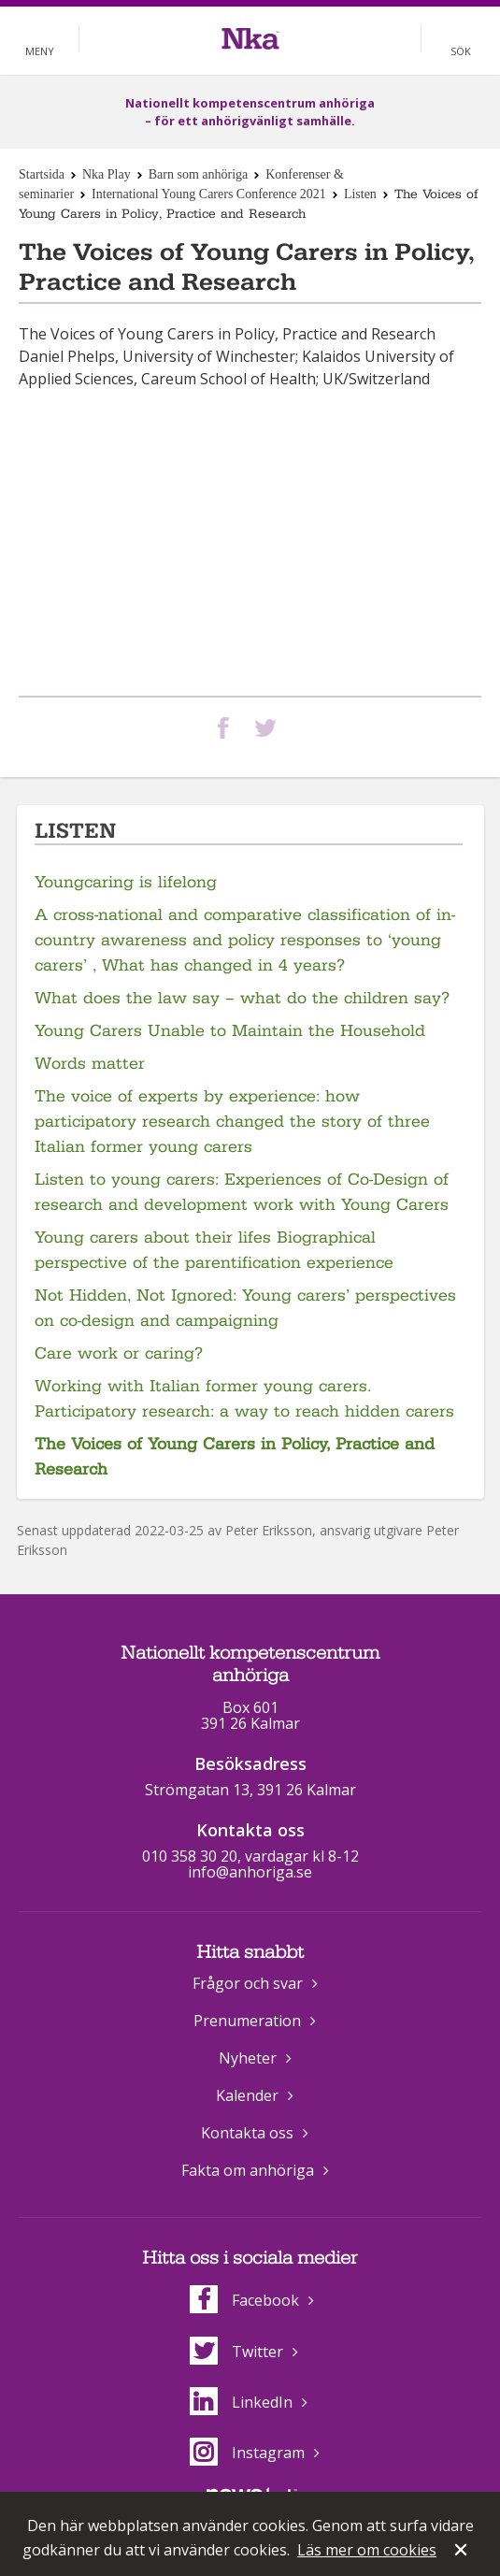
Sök (460, 51)
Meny (39, 51)
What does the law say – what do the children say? (242, 998)
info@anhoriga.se (250, 1872)
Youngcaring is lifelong (126, 882)
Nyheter (248, 2058)
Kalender (247, 2095)
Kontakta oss (247, 2133)
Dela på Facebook (227, 728)
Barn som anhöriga (199, 174)
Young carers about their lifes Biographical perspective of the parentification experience (214, 1250)
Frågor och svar (248, 1983)
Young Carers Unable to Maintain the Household (230, 1031)
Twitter (236, 2351)
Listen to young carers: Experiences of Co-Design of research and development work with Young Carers (242, 1192)
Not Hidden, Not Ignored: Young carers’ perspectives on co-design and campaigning (245, 1308)
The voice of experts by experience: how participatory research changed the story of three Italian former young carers (232, 1122)
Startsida (41, 174)
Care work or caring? (119, 1353)
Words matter (90, 1063)
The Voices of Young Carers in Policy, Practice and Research (235, 1456)
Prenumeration (247, 2020)
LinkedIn (241, 2402)
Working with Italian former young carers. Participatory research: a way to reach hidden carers (244, 1398)
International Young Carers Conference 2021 (209, 194)
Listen (360, 194)
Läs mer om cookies (366, 2550)
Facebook (244, 2300)
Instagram (247, 2452)
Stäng (463, 2552)
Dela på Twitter (269, 728)
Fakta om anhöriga (247, 2170)
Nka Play (106, 174)
